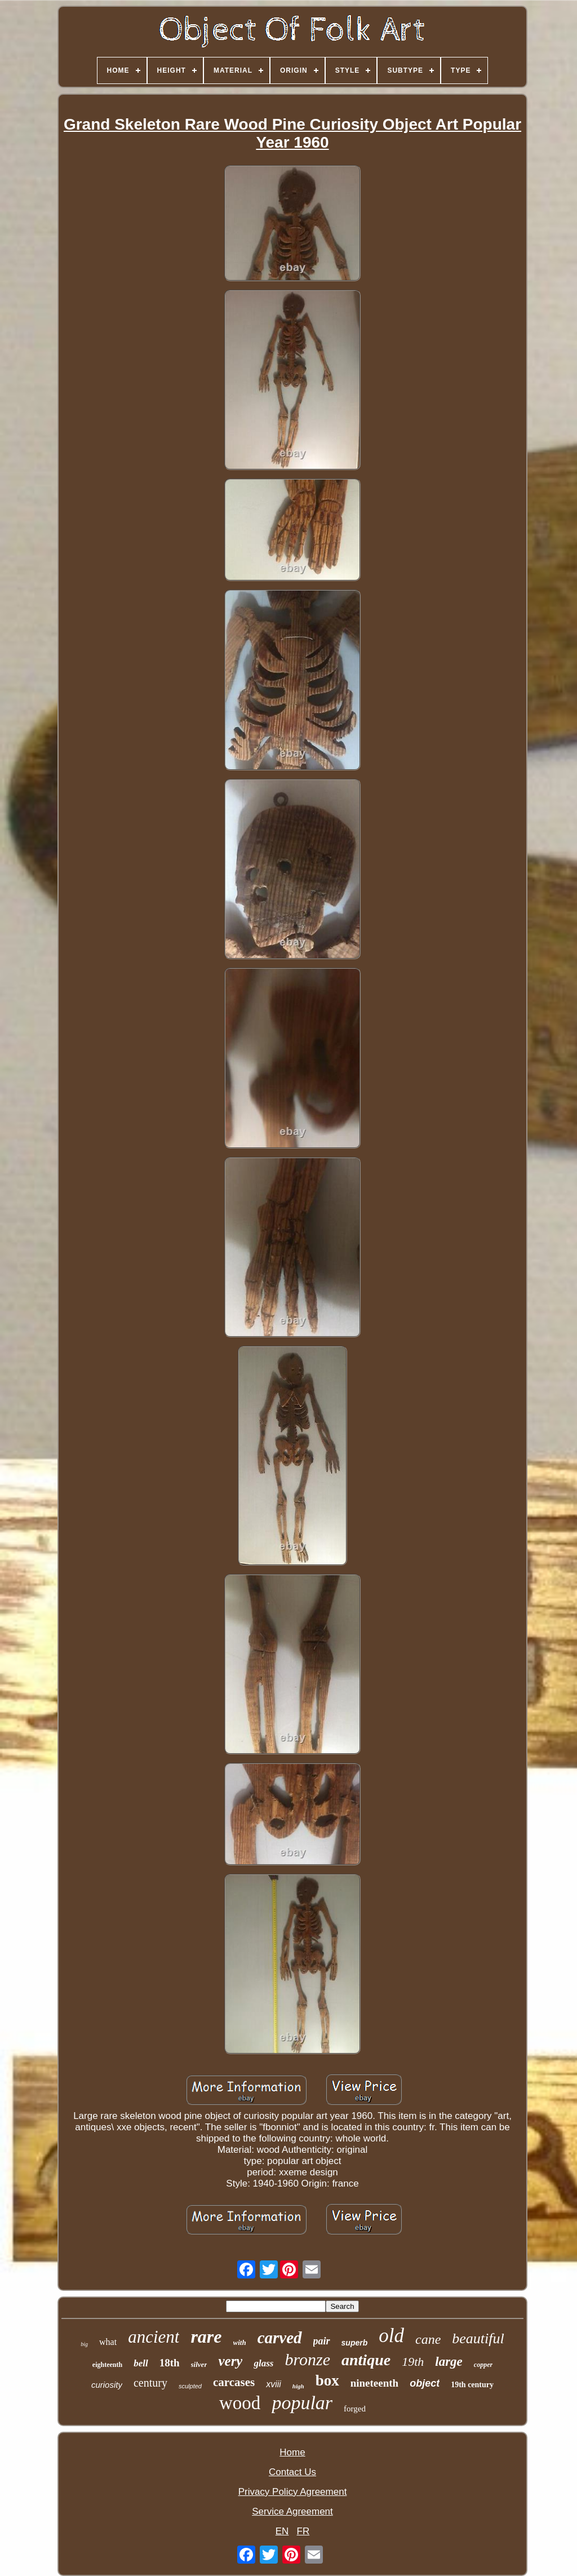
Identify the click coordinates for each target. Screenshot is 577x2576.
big (84, 2344)
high (298, 2386)
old (391, 2336)
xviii (273, 2384)
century (150, 2383)
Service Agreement (292, 2511)
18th (169, 2363)
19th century (472, 2384)
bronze (307, 2359)
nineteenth (374, 2383)
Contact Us (292, 2472)
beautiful (478, 2338)
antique (365, 2360)
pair (321, 2341)
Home (292, 2452)
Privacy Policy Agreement (292, 2491)
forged (355, 2408)
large (449, 2362)
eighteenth (107, 2365)
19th (413, 2362)
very (230, 2361)
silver (199, 2364)
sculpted (190, 2386)
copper (483, 2365)
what (108, 2342)
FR (303, 2531)
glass (263, 2363)
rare (205, 2336)
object (425, 2383)
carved (280, 2338)
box (327, 2380)
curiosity (106, 2384)
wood (239, 2403)
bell (141, 2363)
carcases (234, 2382)
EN (282, 2531)
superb (354, 2342)
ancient (153, 2337)
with (239, 2342)
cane (428, 2339)
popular (302, 2402)
